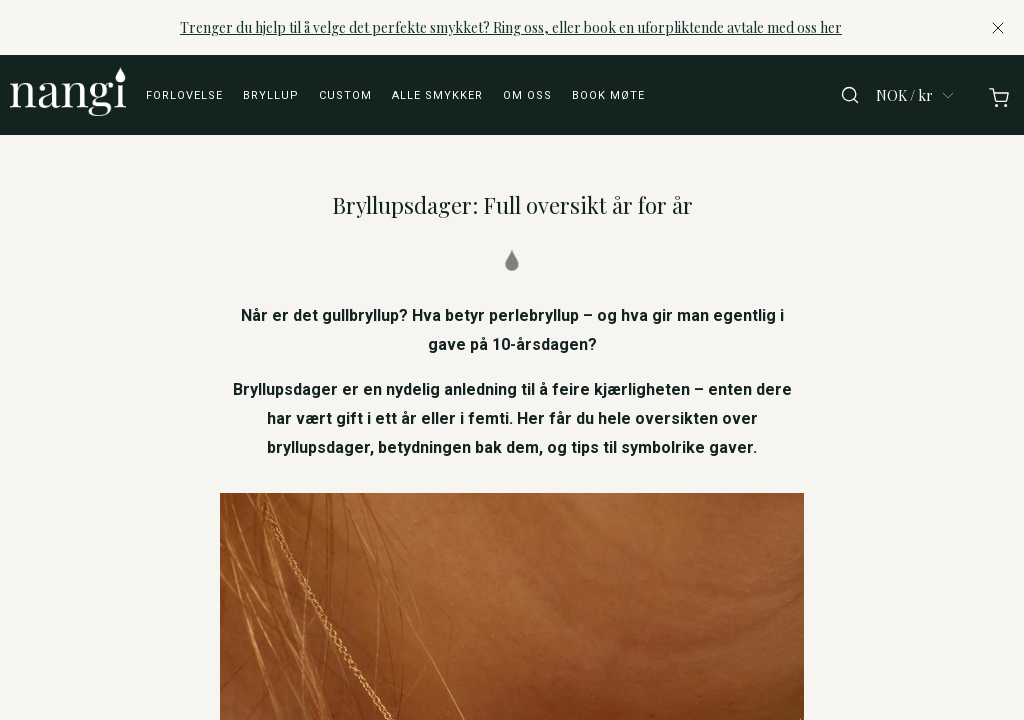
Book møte (608, 95)
